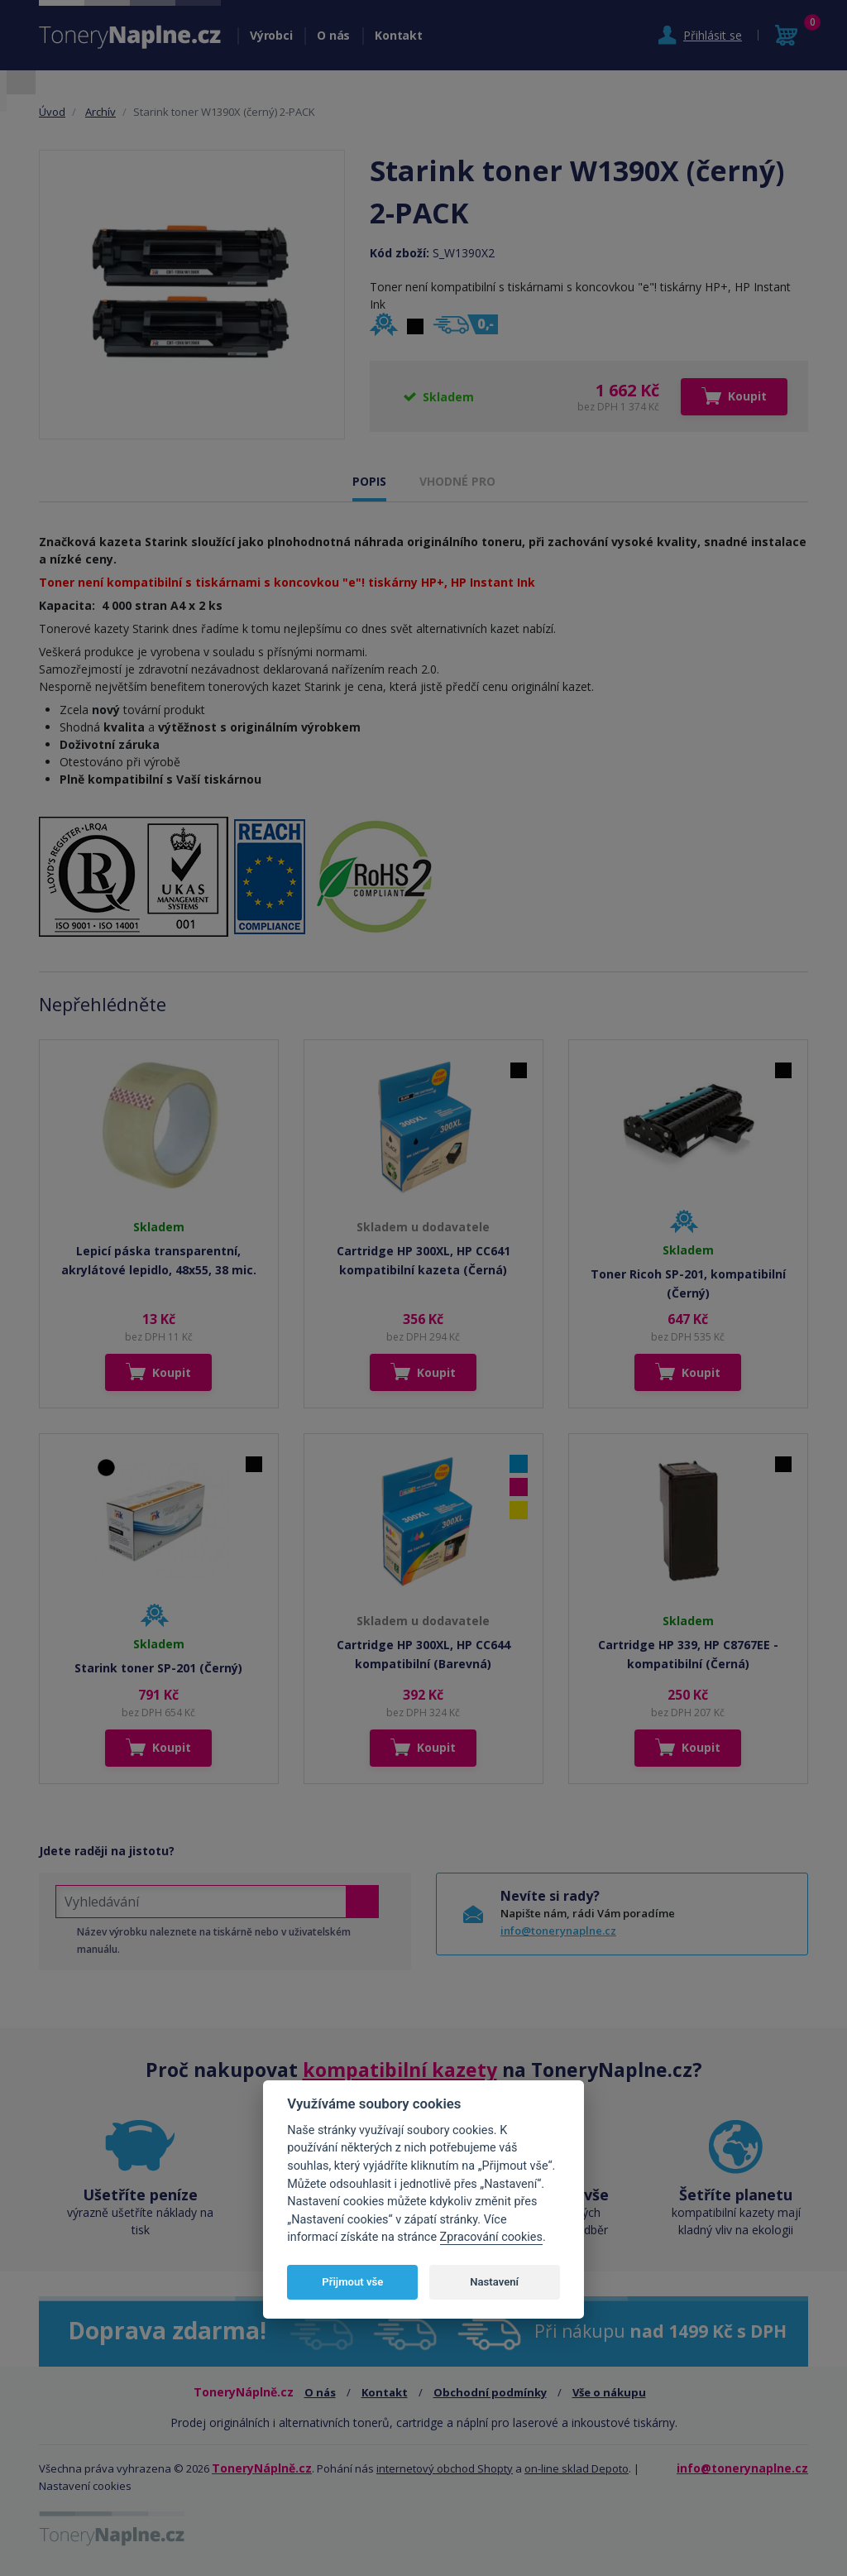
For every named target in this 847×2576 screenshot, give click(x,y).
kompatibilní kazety (400, 2069)
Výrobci (271, 35)
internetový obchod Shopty (444, 2468)
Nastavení (494, 2282)
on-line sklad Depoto (576, 2468)
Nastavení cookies (85, 2485)
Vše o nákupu (609, 2392)
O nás (333, 35)
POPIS (369, 481)
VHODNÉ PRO (457, 481)
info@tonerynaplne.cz (558, 1930)
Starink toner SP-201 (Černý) (158, 1668)
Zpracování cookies (491, 2237)
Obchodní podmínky (490, 2392)
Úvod (52, 111)
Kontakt (398, 35)
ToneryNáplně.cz (262, 2468)
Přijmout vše (352, 2282)
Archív (100, 111)
